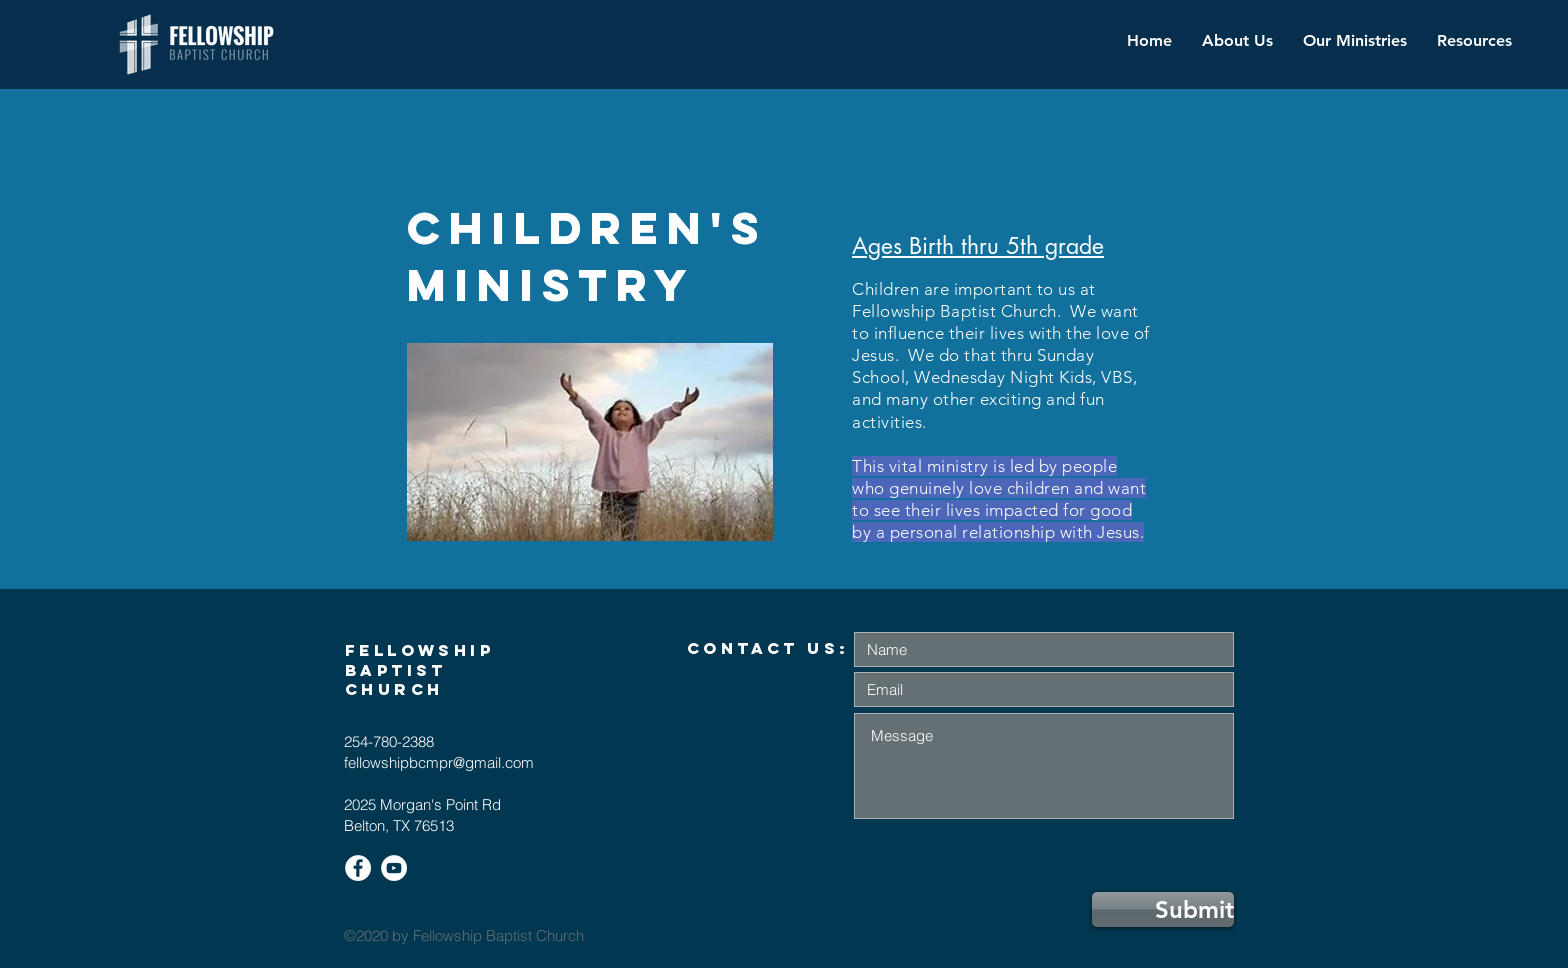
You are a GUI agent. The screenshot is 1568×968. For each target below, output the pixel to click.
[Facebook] (358, 868)
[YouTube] (394, 868)
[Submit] (1163, 909)
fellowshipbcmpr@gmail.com (439, 762)
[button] (1355, 41)
